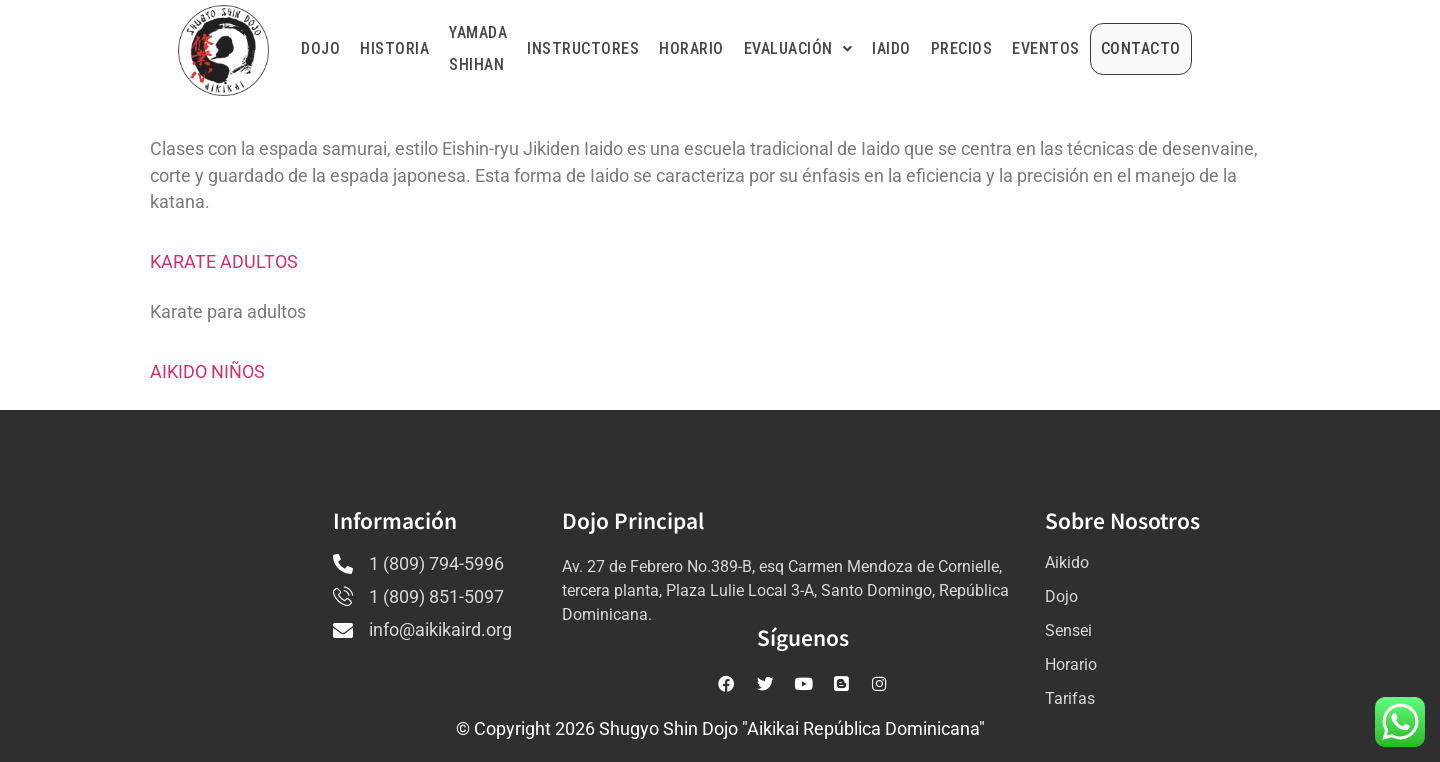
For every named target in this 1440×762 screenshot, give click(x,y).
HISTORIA (394, 48)
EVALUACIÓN (851, 48)
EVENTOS (1099, 48)
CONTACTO (1194, 48)
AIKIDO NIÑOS (207, 372)
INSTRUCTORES (636, 48)
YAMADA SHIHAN (478, 48)
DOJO (320, 48)
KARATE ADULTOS (224, 262)
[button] (851, 49)
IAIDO (944, 48)
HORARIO (744, 48)
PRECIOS (1015, 48)
